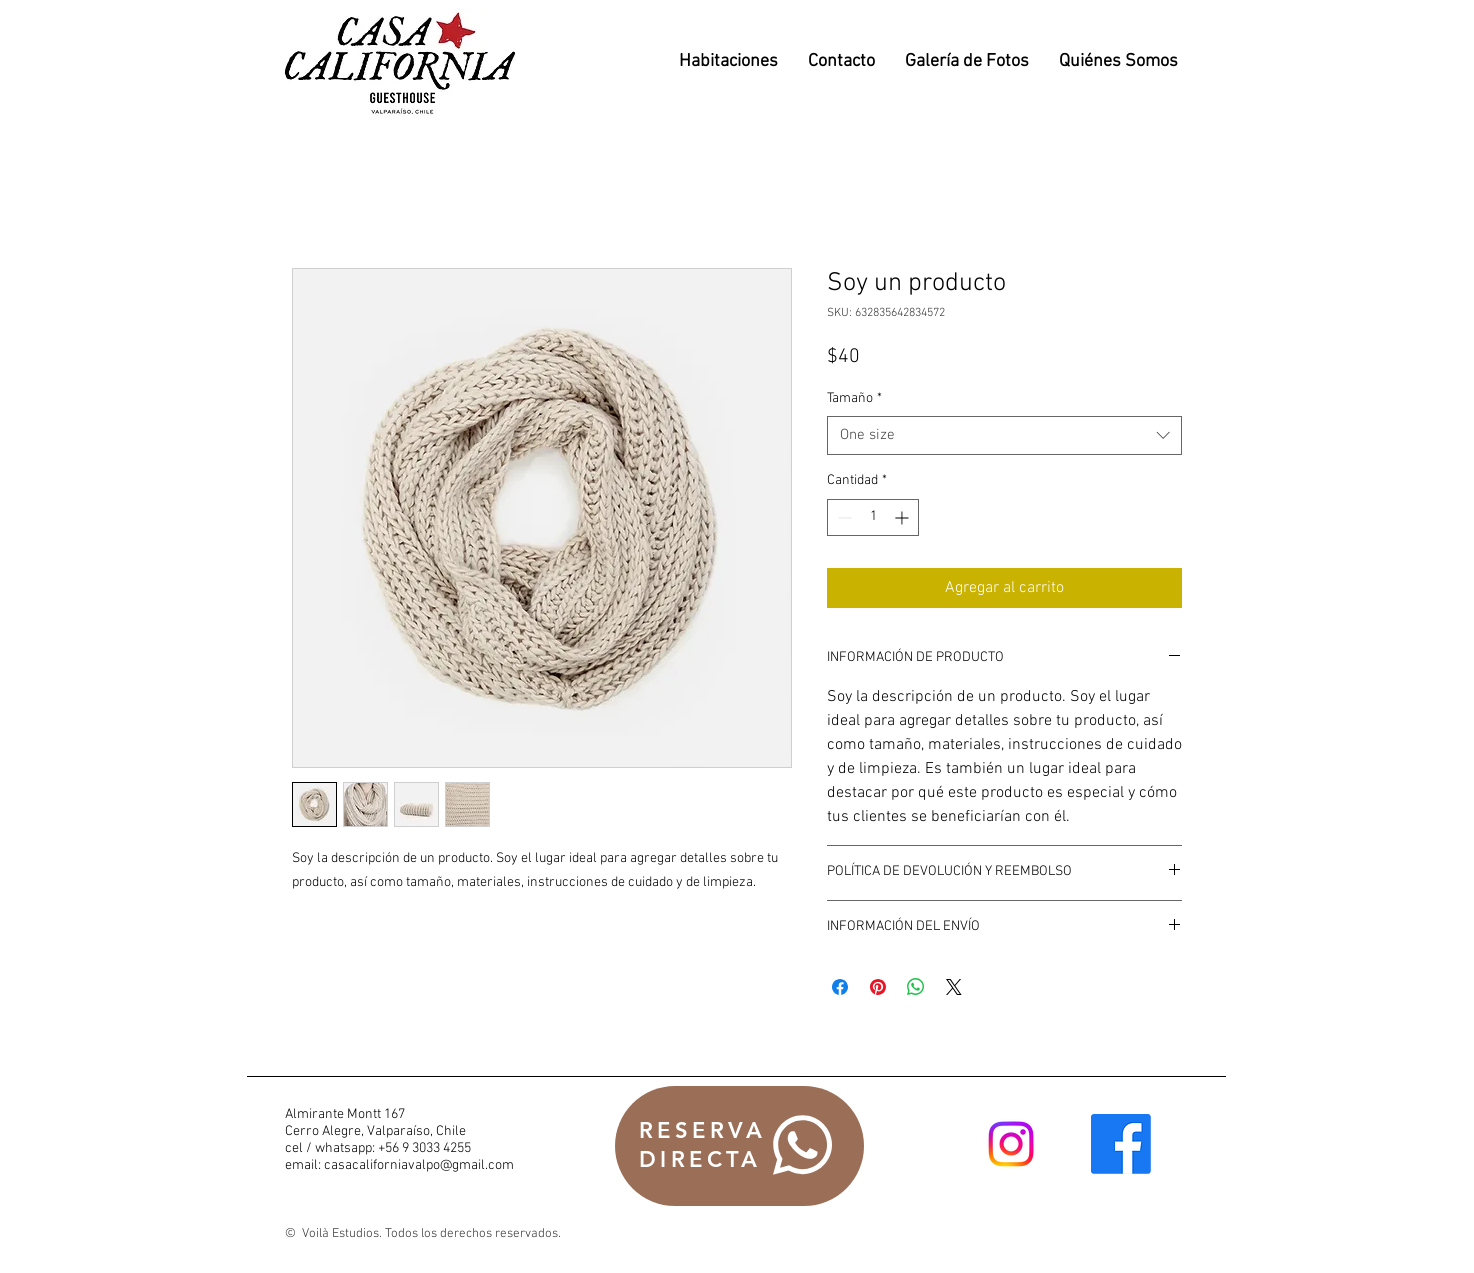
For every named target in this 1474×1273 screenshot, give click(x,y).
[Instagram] (1011, 1144)
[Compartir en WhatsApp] (916, 987)
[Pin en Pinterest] (878, 987)
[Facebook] (1121, 1144)
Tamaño (854, 398)
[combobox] (1004, 435)
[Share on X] (954, 987)
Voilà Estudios (339, 1234)
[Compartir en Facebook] (840, 987)
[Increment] (903, 517)
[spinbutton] (873, 517)
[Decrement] (842, 517)
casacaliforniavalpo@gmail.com (419, 1165)
